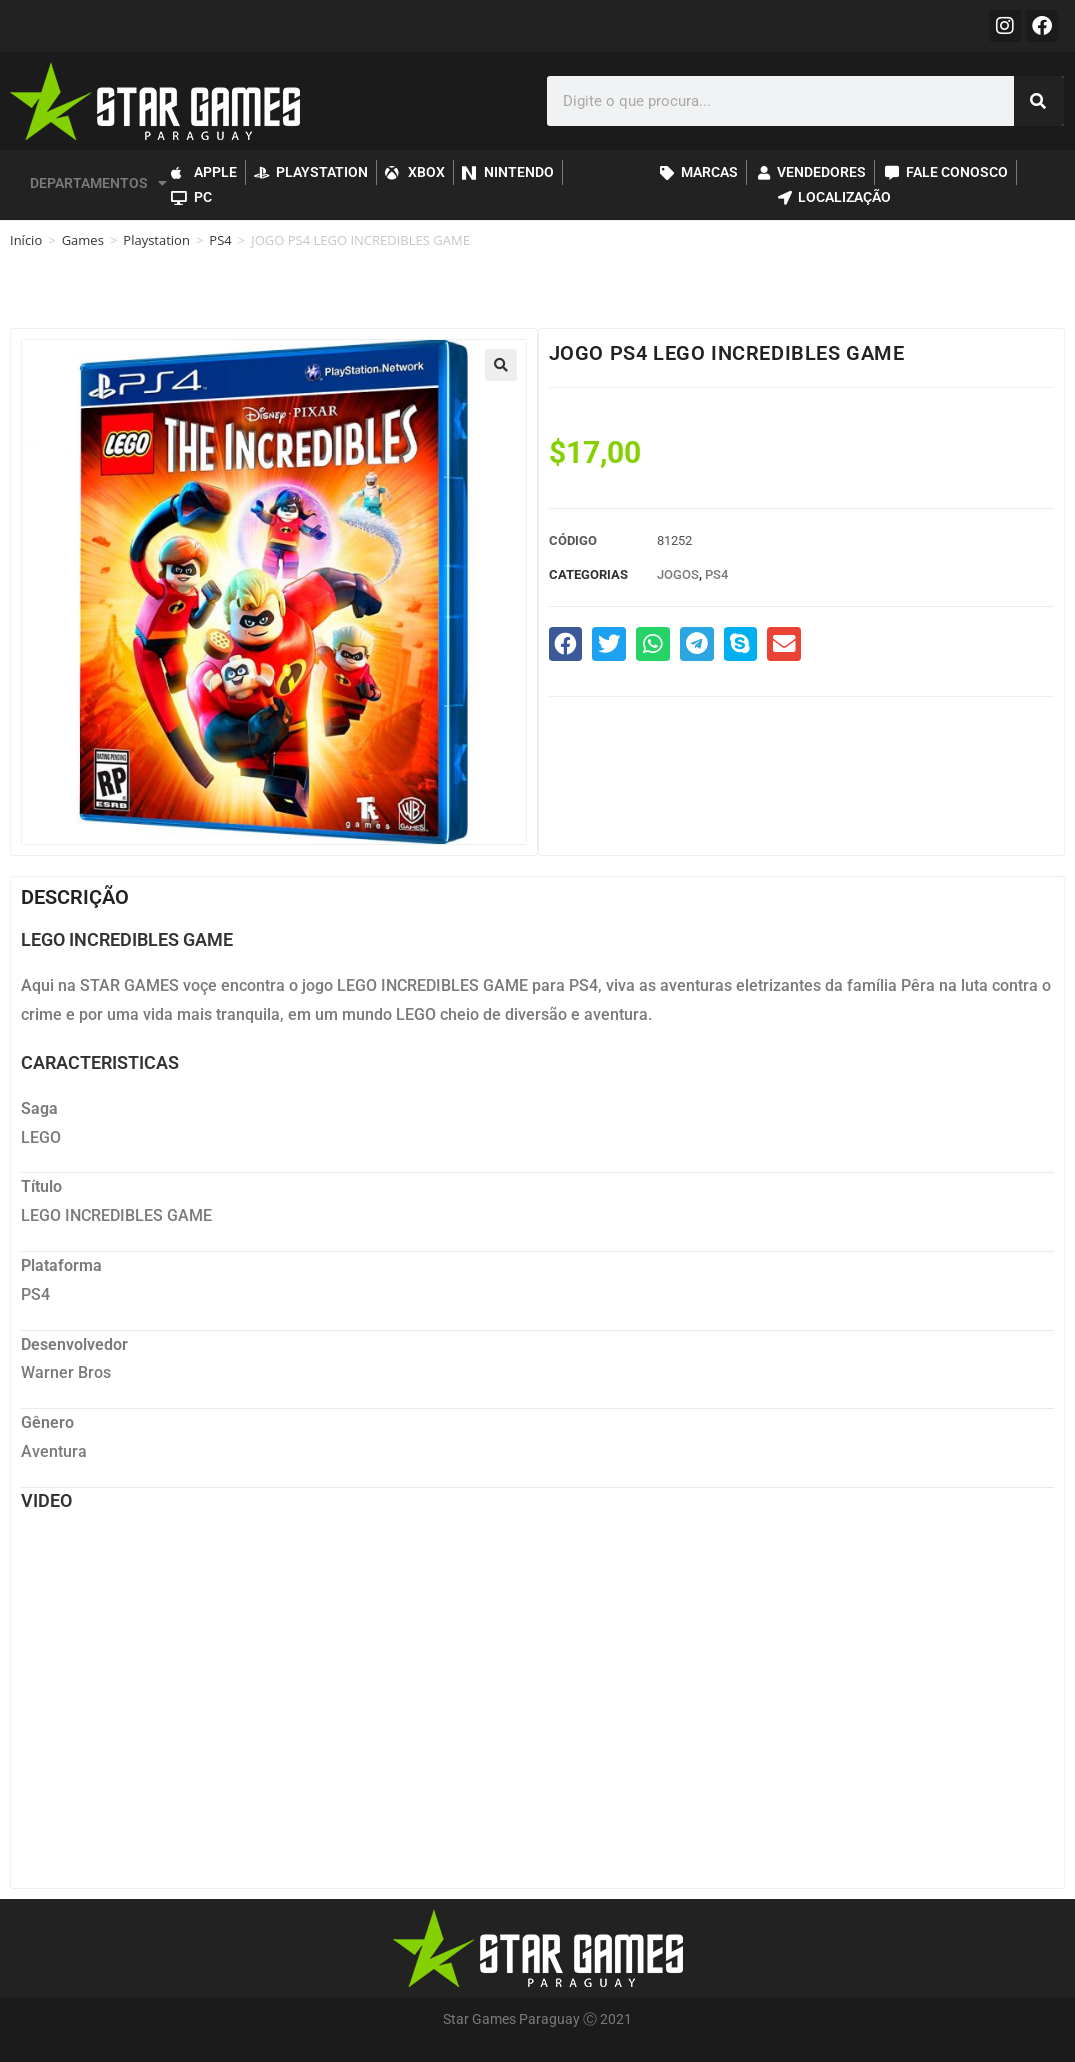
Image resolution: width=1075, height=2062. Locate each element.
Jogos (678, 574)
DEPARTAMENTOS (98, 183)
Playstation (156, 240)
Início (26, 240)
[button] (501, 365)
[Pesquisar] (1039, 101)
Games (83, 240)
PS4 (220, 240)
